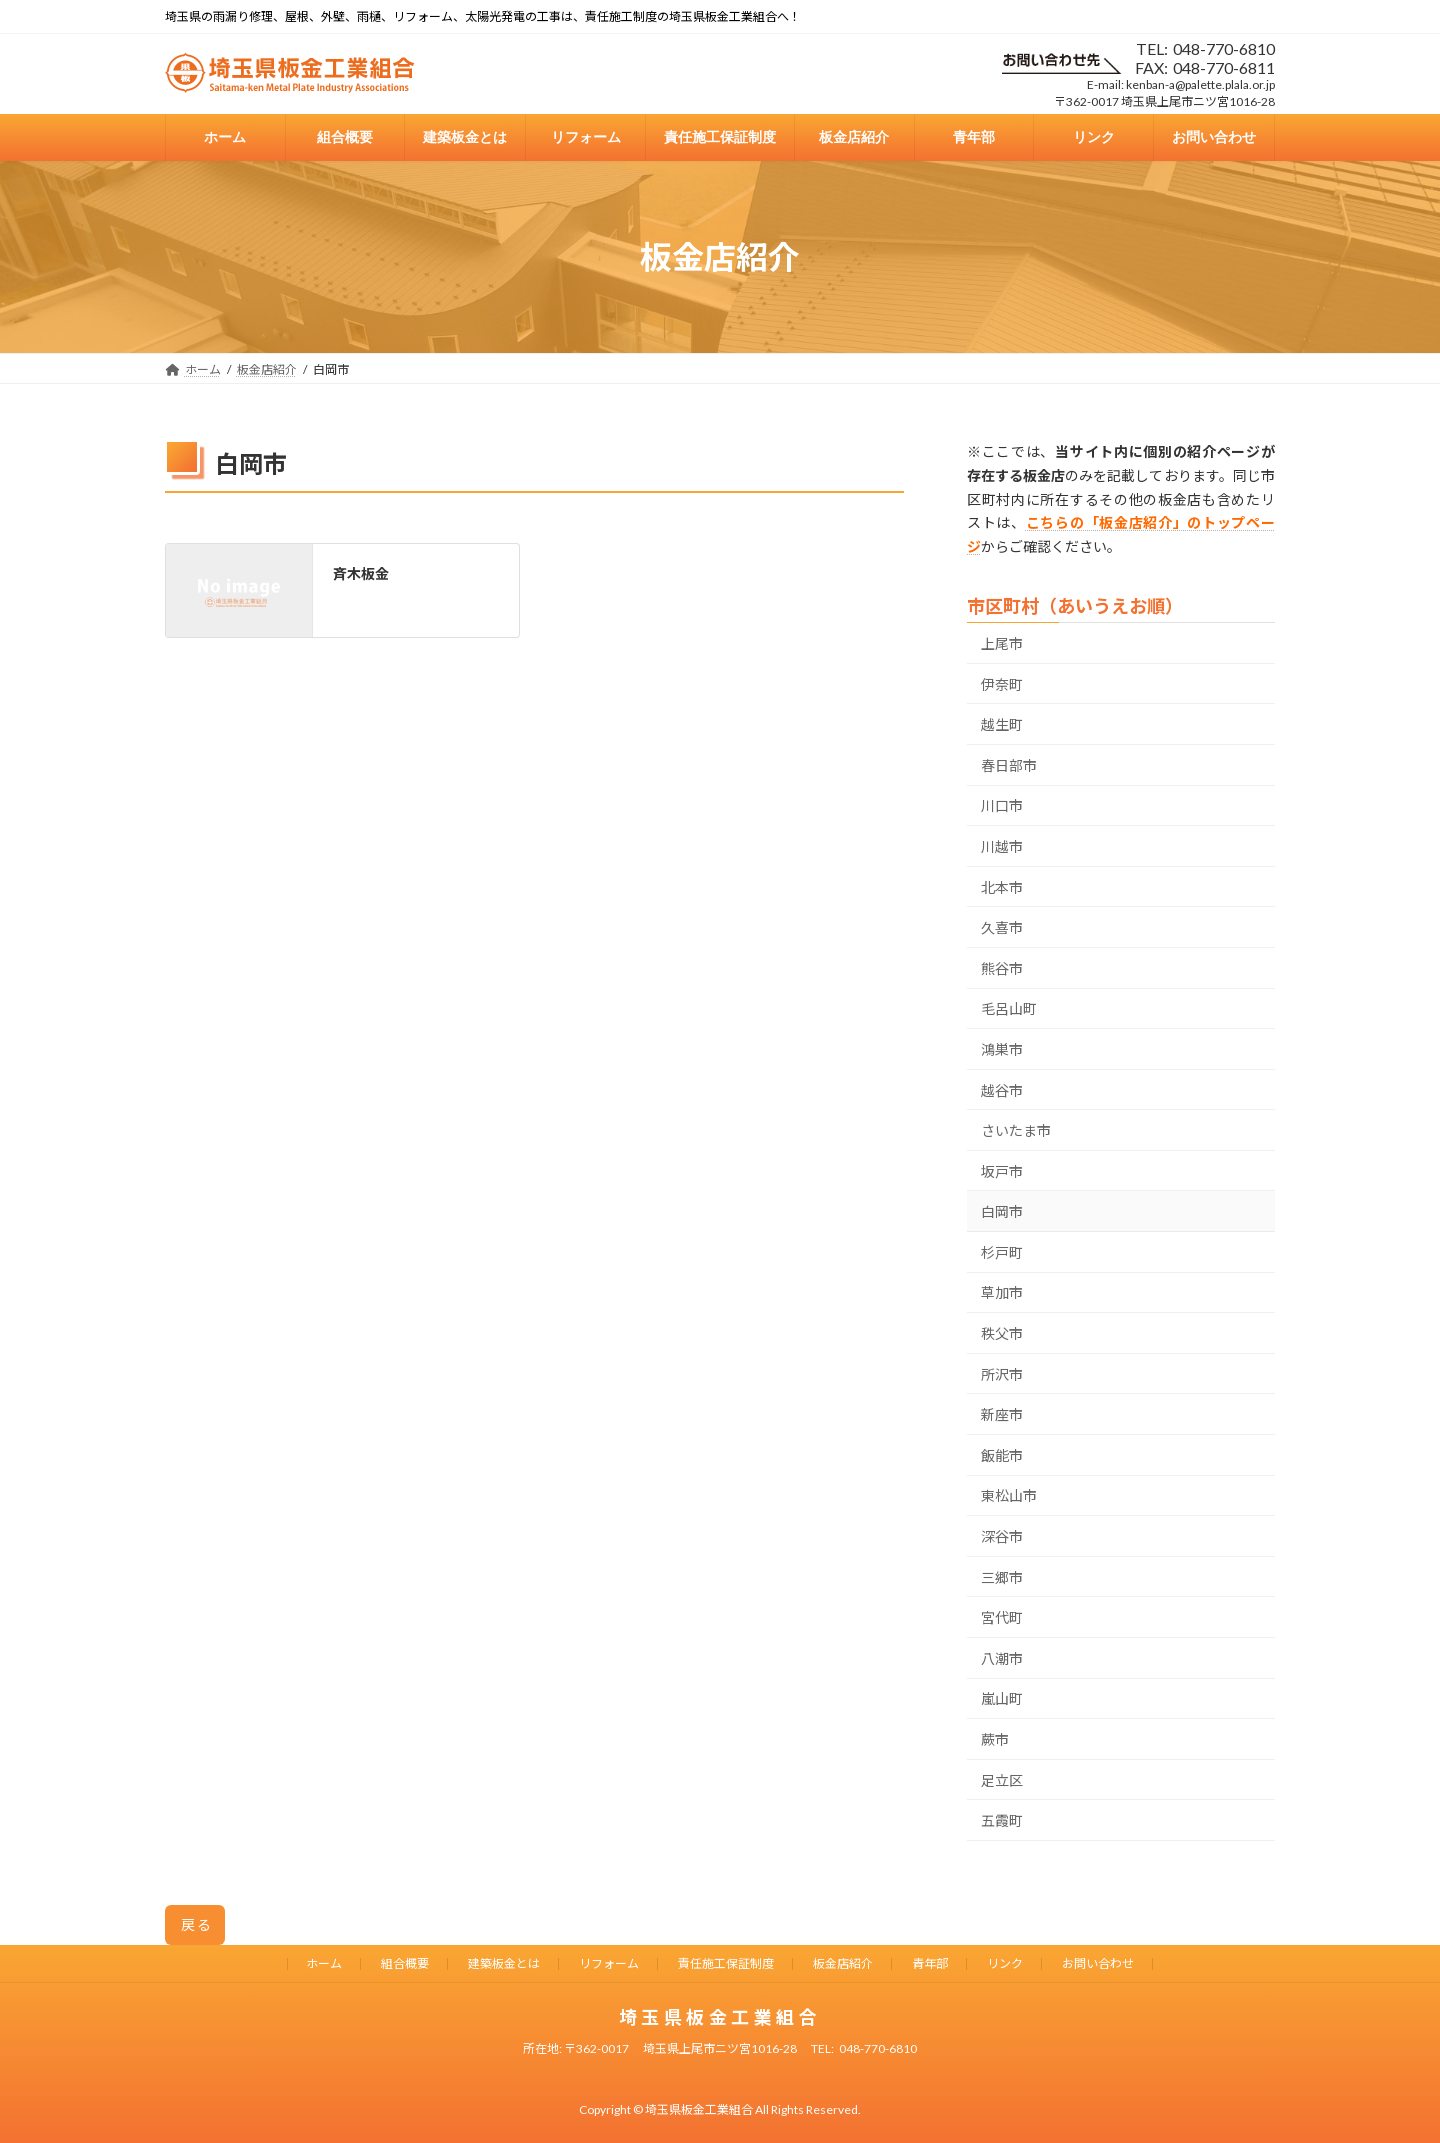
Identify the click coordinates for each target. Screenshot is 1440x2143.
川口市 (1002, 806)
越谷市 (1002, 1090)
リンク (1005, 1963)
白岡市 (1002, 1212)
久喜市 (1002, 928)
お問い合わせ (1098, 1963)
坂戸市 (1002, 1171)
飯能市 (1002, 1455)
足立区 (1002, 1780)
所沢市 (1002, 1374)
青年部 (930, 1963)
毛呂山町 (1009, 1009)
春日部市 (1009, 765)
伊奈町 (1002, 684)
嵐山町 (1002, 1699)
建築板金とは (504, 1963)
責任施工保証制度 (726, 1963)
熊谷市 (1002, 968)
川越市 (1002, 846)
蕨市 (995, 1739)
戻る (197, 1924)
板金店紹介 (843, 1963)
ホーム (324, 1963)
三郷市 (1002, 1577)
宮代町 (1002, 1618)
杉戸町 (1002, 1252)
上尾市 (1002, 643)
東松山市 (1009, 1496)
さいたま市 (1016, 1130)
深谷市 (1002, 1536)
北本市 (1002, 887)
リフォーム (609, 1963)
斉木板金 (361, 573)
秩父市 (1002, 1333)
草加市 (1002, 1293)
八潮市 (1002, 1658)
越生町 (1002, 725)
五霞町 (1002, 1821)
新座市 (1002, 1415)
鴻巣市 (1002, 1049)
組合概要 (405, 1963)
